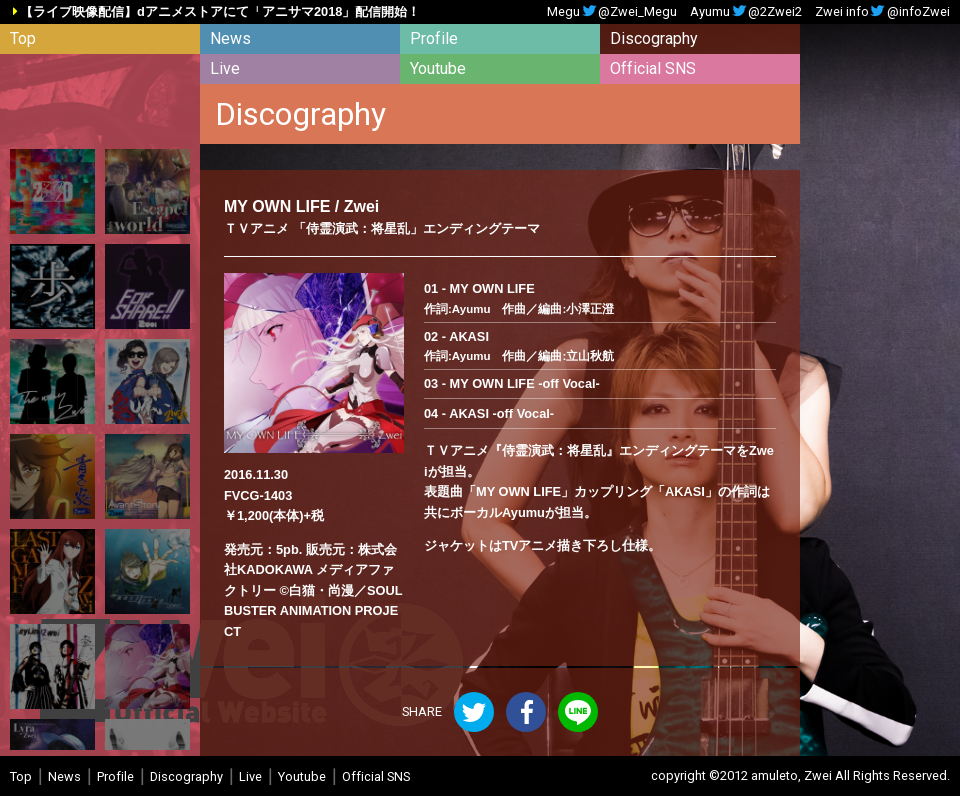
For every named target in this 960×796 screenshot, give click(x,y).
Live (225, 68)
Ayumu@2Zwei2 (746, 12)
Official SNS (653, 68)
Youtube (438, 68)
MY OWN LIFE (277, 206)
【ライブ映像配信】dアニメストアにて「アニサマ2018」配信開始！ (220, 12)
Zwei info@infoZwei (882, 12)
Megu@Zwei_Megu (612, 12)
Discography (654, 38)
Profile (434, 38)
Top (23, 38)
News (230, 38)
